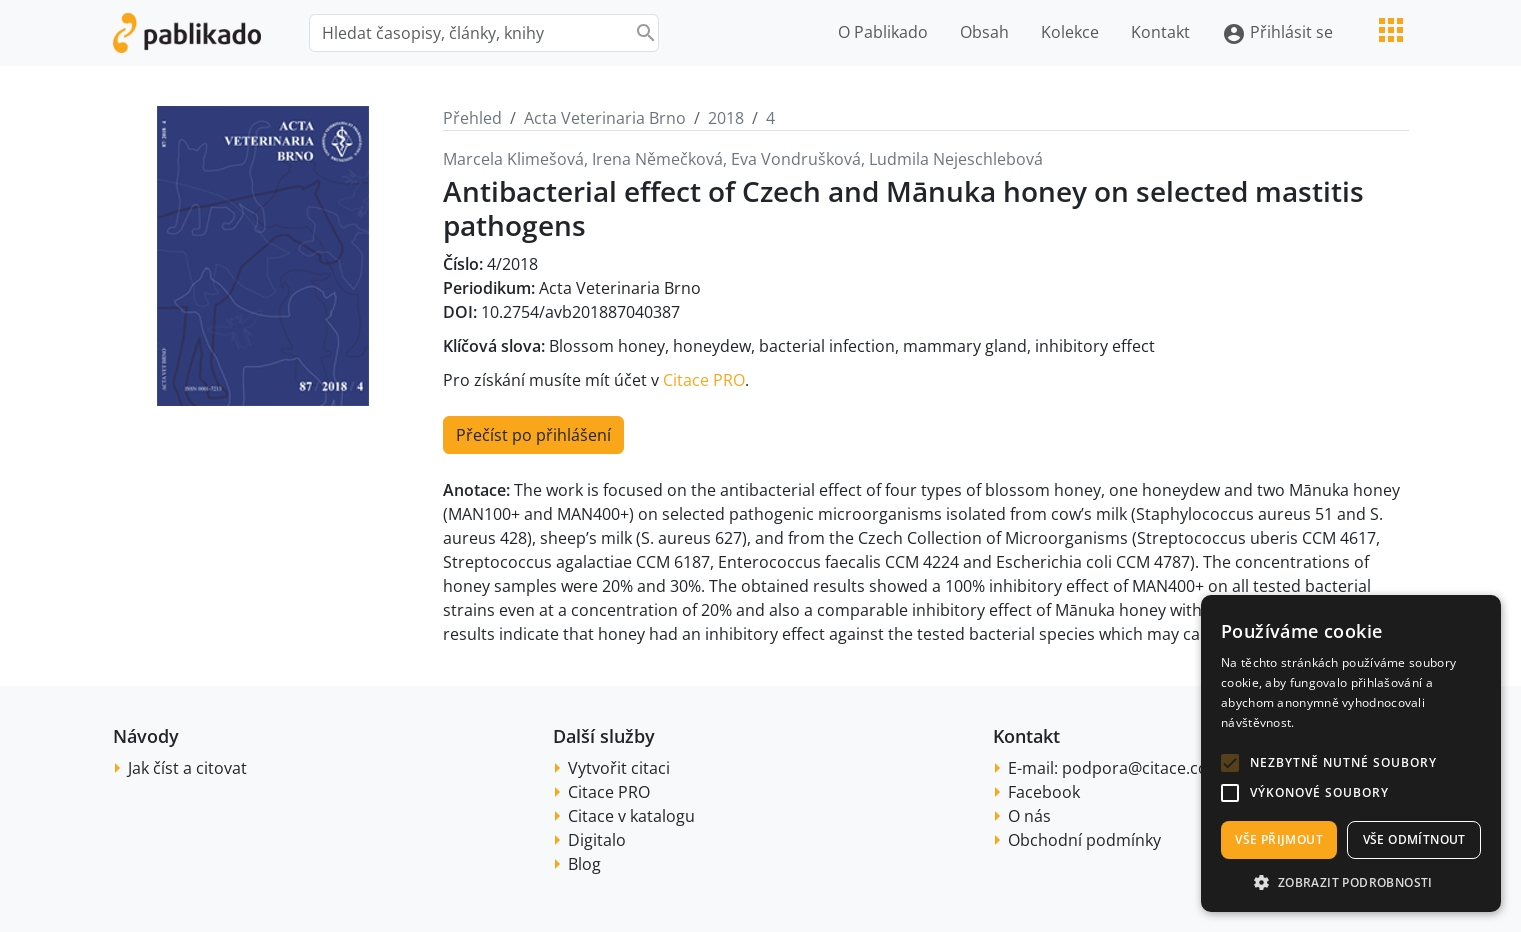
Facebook (1044, 792)
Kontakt (1160, 32)
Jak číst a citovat (187, 768)
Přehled (472, 118)
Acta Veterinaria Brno (605, 118)
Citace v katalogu (631, 816)
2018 (726, 118)
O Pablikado (883, 32)
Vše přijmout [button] (1279, 839)
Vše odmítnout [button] (1414, 839)
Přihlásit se (1277, 33)
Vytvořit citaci (619, 768)
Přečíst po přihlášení (533, 435)
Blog (584, 864)
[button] (1230, 763)
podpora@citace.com (1142, 768)
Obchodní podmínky (1084, 840)
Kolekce (1070, 32)
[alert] (1351, 753)
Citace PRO (704, 380)
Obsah (984, 32)
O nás (1029, 816)
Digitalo (597, 840)
